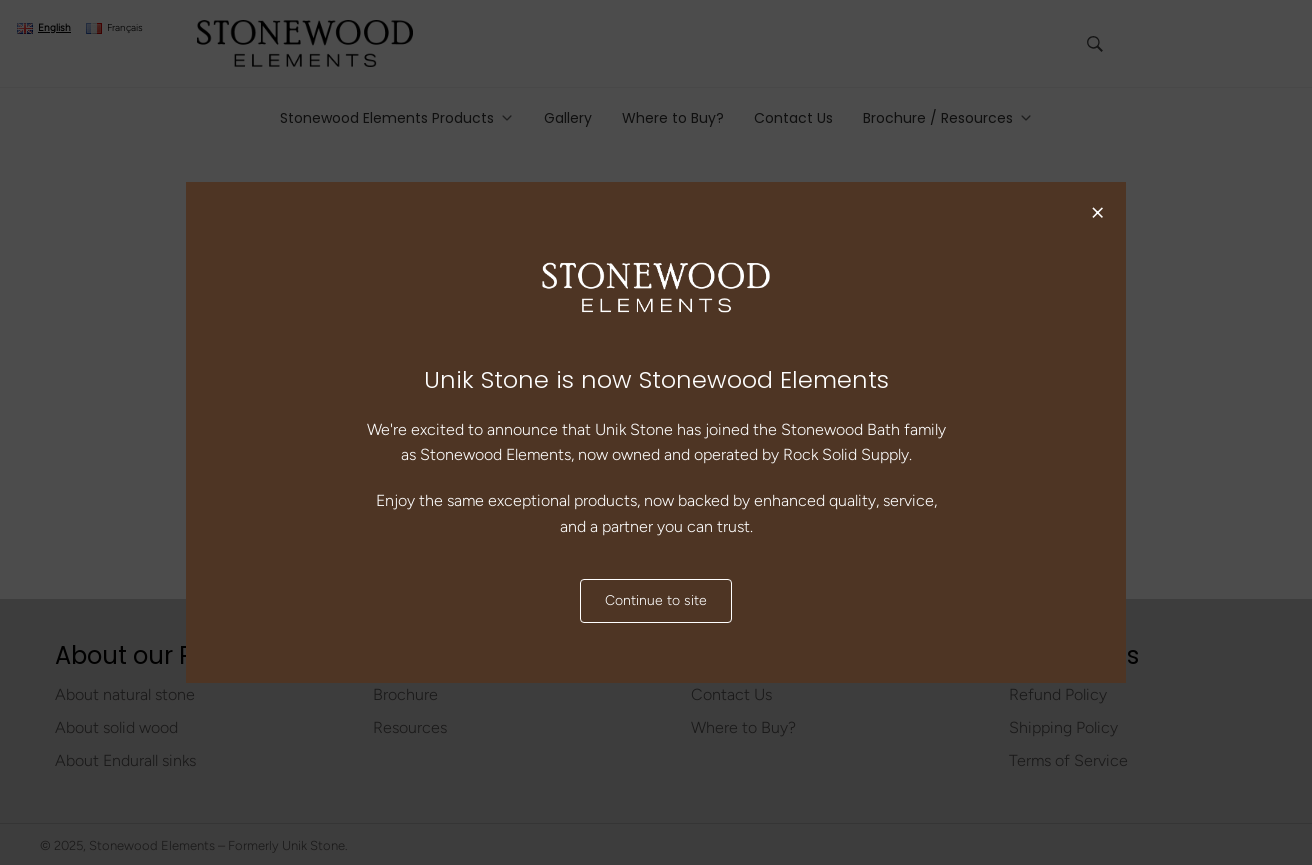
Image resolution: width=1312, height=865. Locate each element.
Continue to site (656, 600)
